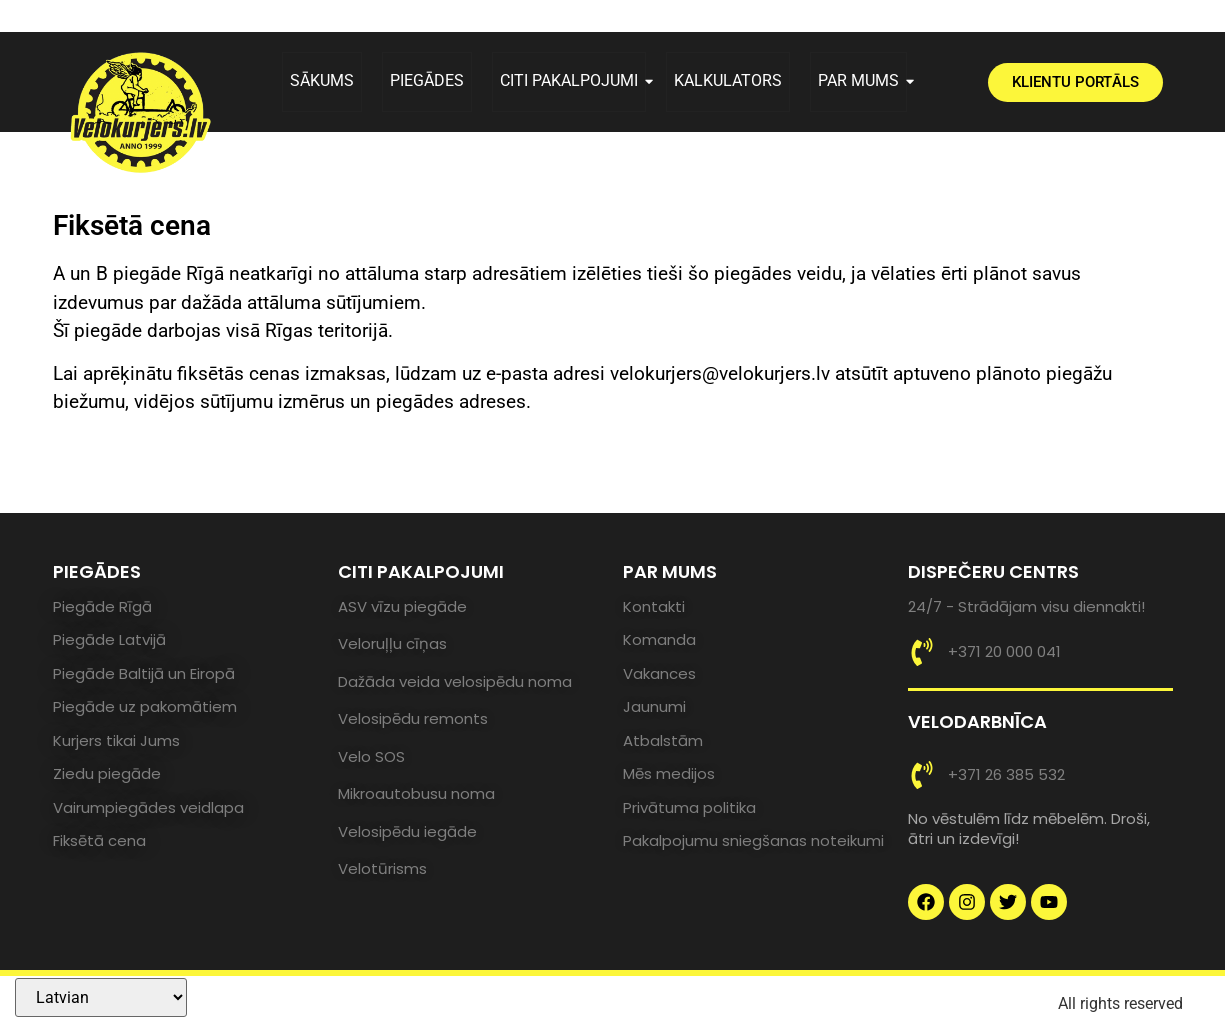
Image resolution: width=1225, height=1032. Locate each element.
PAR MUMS (862, 80)
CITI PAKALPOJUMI (573, 80)
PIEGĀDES (427, 80)
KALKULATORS (728, 80)
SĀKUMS (322, 80)
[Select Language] (101, 997)
